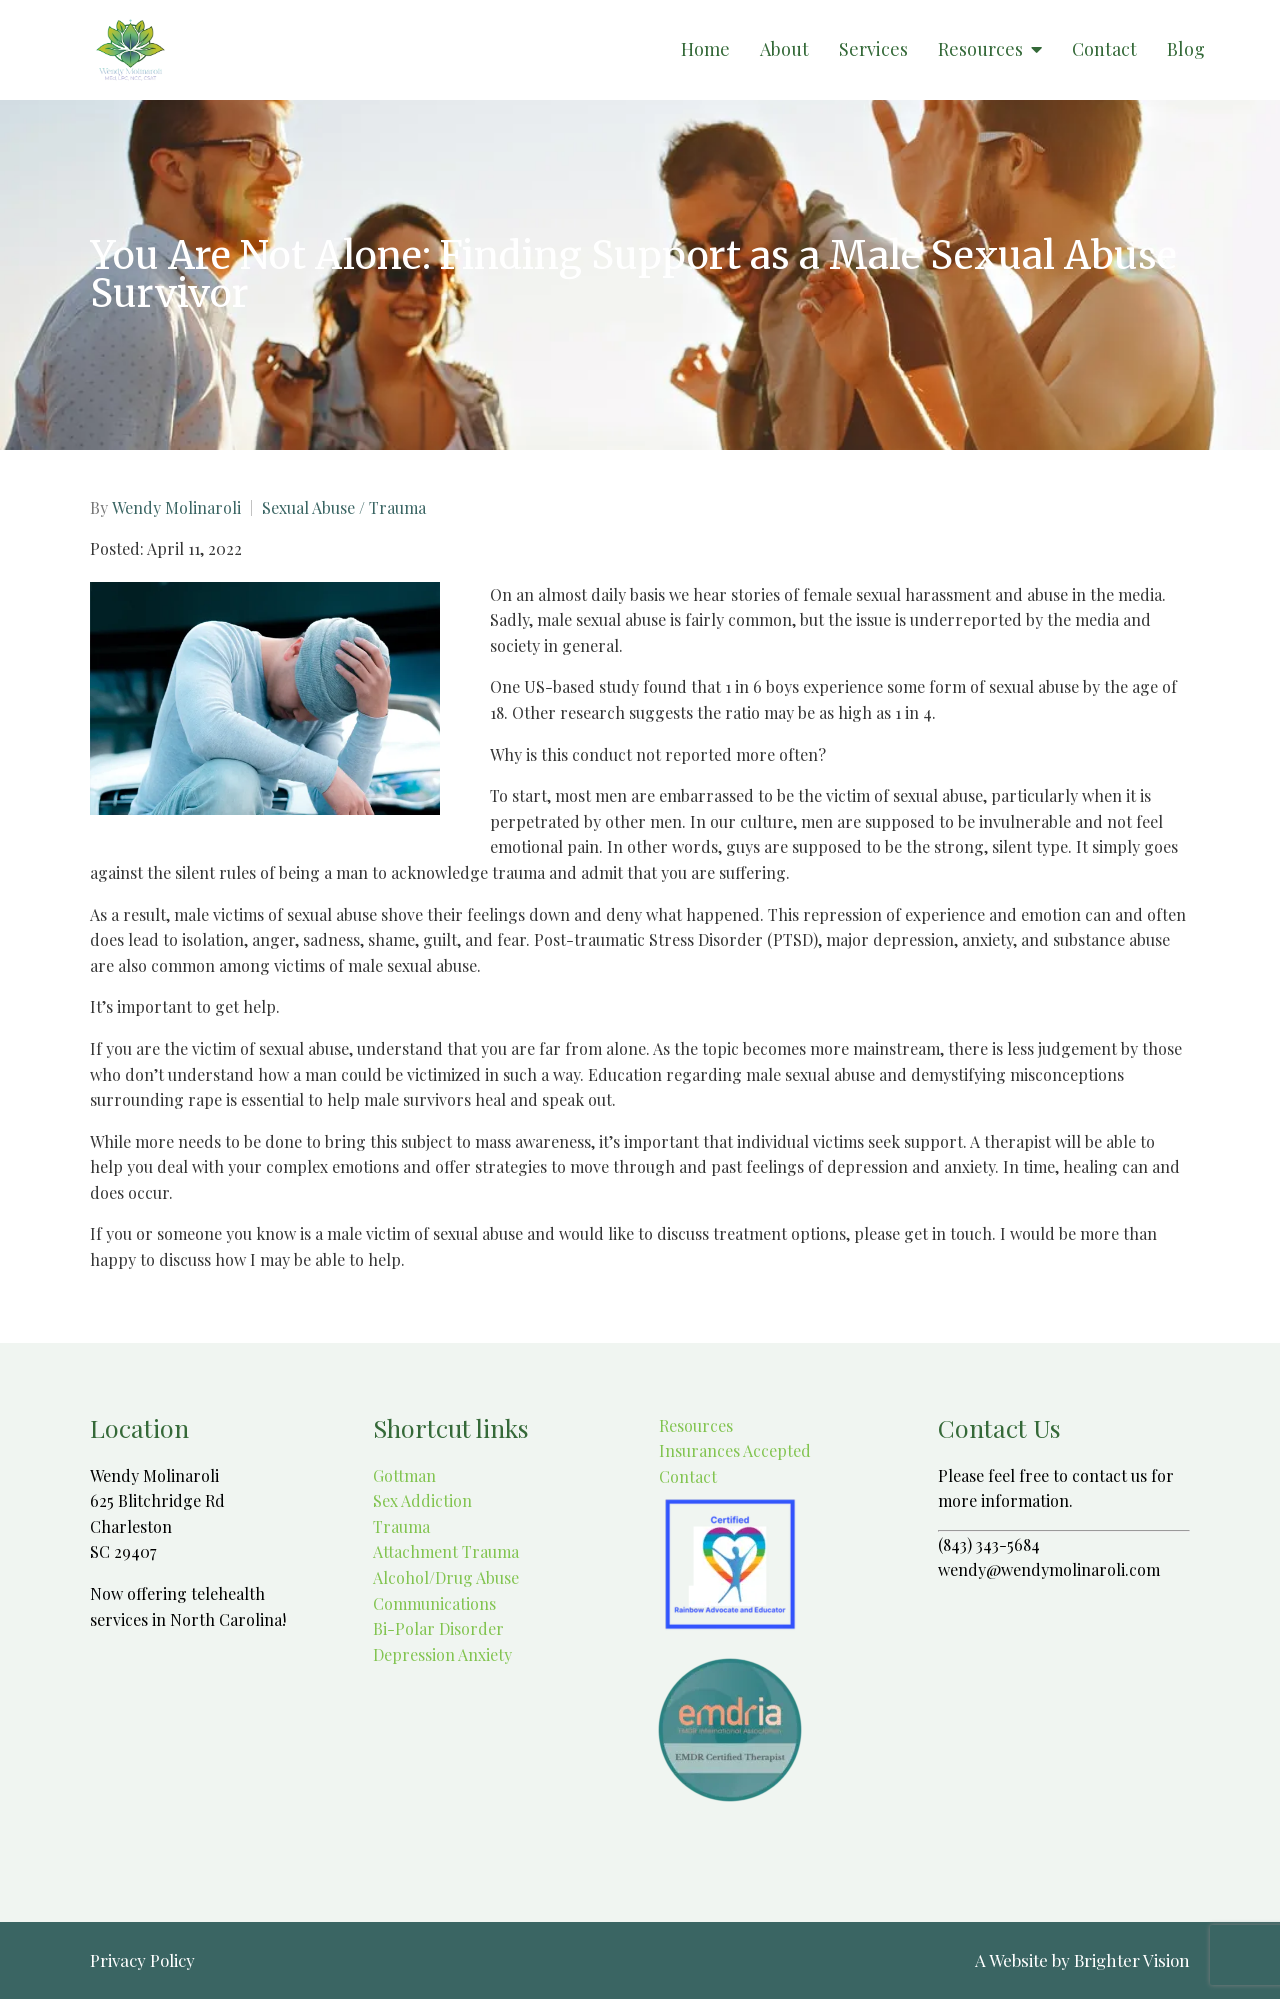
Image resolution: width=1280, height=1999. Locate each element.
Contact (1104, 50)
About (784, 50)
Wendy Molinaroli (176, 508)
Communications (434, 1603)
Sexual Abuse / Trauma (344, 508)
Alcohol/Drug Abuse (446, 1577)
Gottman (404, 1475)
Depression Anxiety (442, 1654)
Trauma (401, 1526)
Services (873, 50)
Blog (1186, 50)
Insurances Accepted (733, 1450)
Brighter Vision (1132, 1960)
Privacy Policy (142, 1960)
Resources (980, 50)
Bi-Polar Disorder (438, 1628)
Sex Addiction (422, 1500)
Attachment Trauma (446, 1551)
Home (705, 50)
